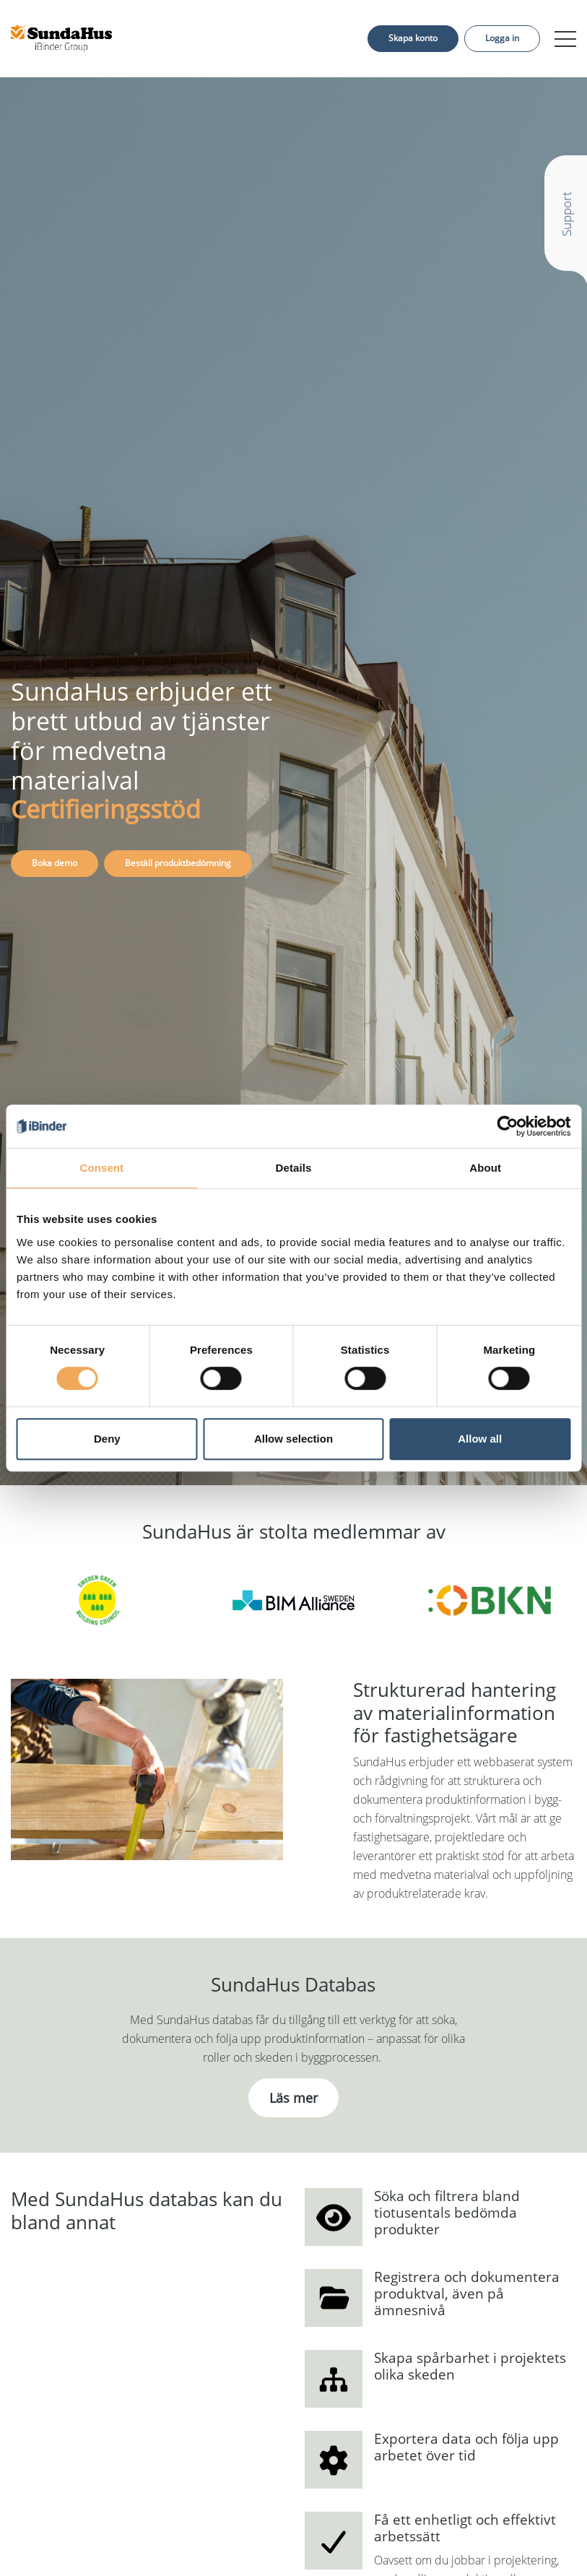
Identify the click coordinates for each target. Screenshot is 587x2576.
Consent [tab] (101, 1168)
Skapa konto (413, 38)
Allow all (480, 1438)
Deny (107, 1438)
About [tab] (485, 1168)
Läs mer (293, 2097)
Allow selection (293, 1438)
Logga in (502, 38)
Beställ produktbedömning (178, 863)
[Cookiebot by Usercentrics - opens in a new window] (507, 1126)
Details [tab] (294, 1168)
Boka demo (54, 863)
